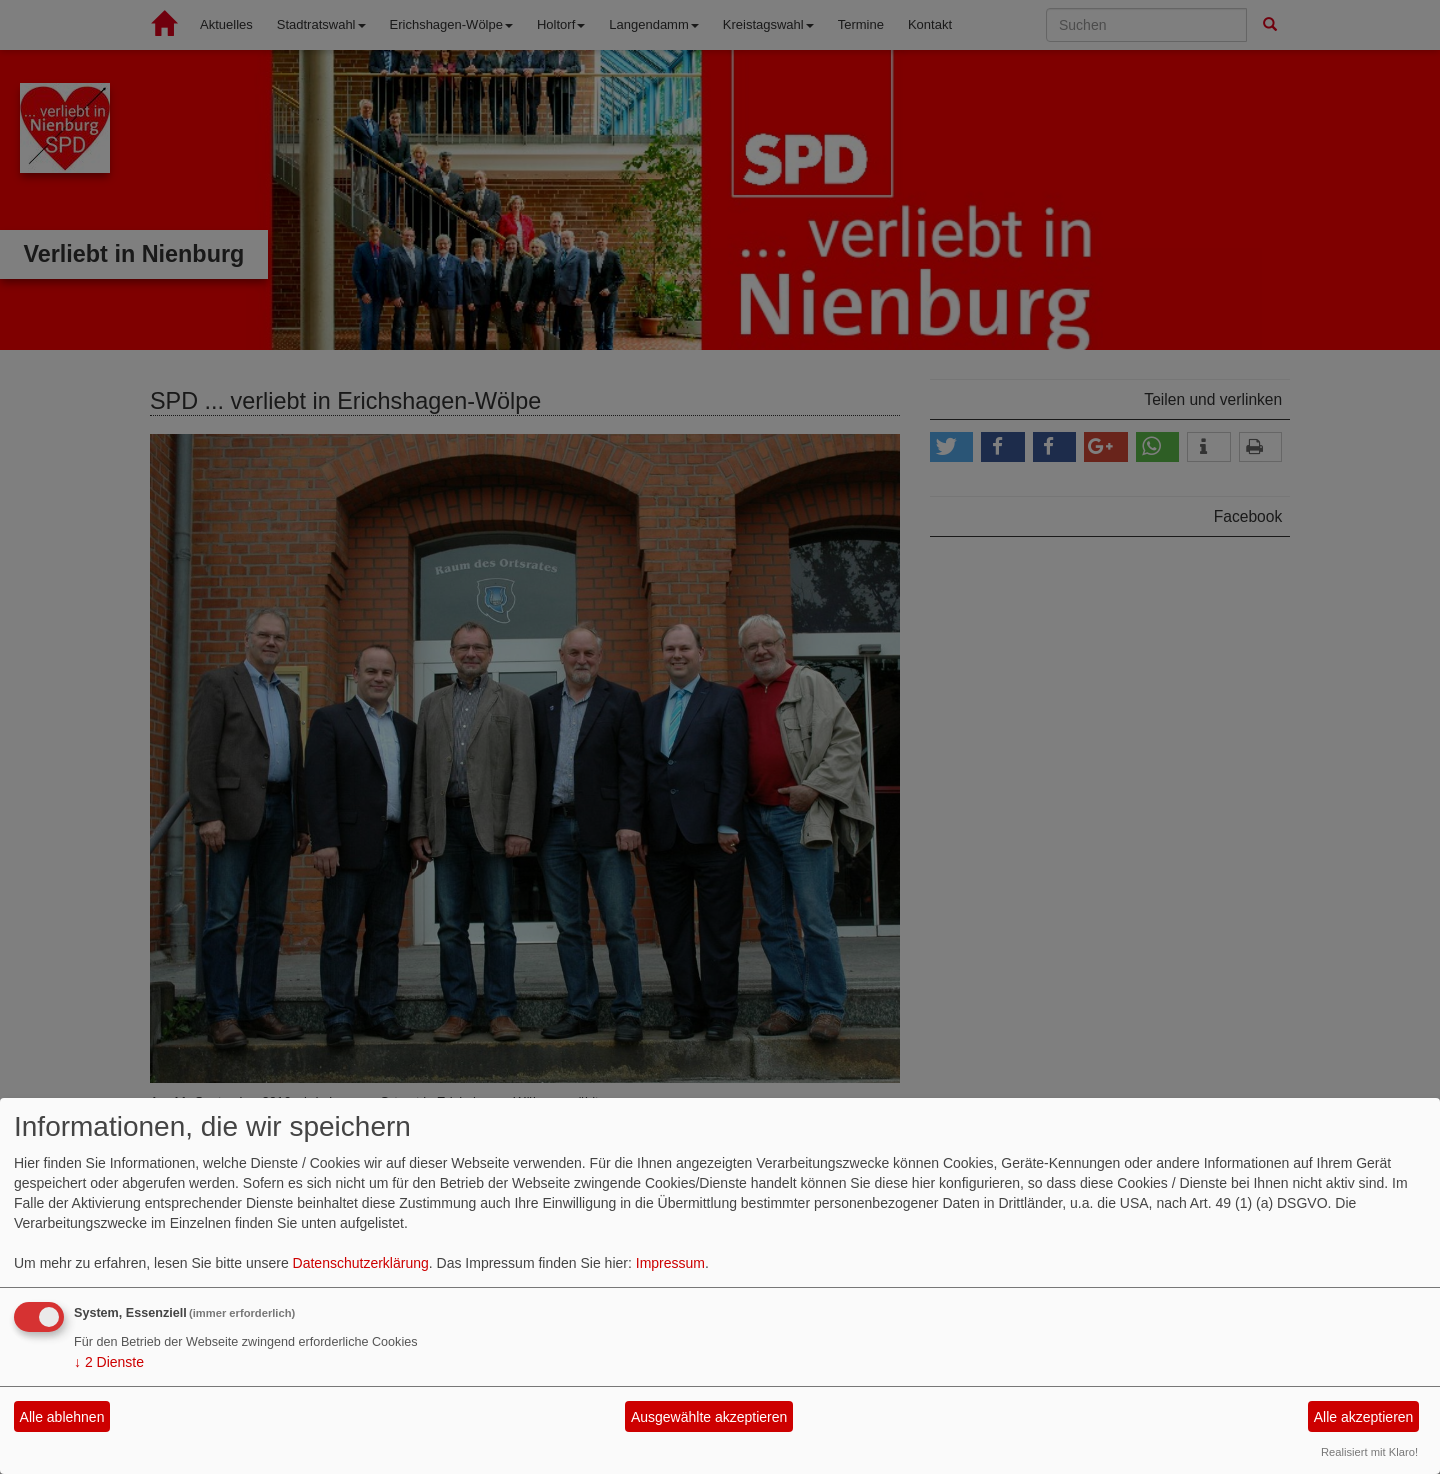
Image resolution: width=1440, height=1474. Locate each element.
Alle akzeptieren (1364, 1417)
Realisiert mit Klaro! (1369, 1452)
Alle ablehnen (62, 1417)
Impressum (670, 1263)
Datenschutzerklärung (361, 1263)
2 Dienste (109, 1362)
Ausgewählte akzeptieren (709, 1417)
